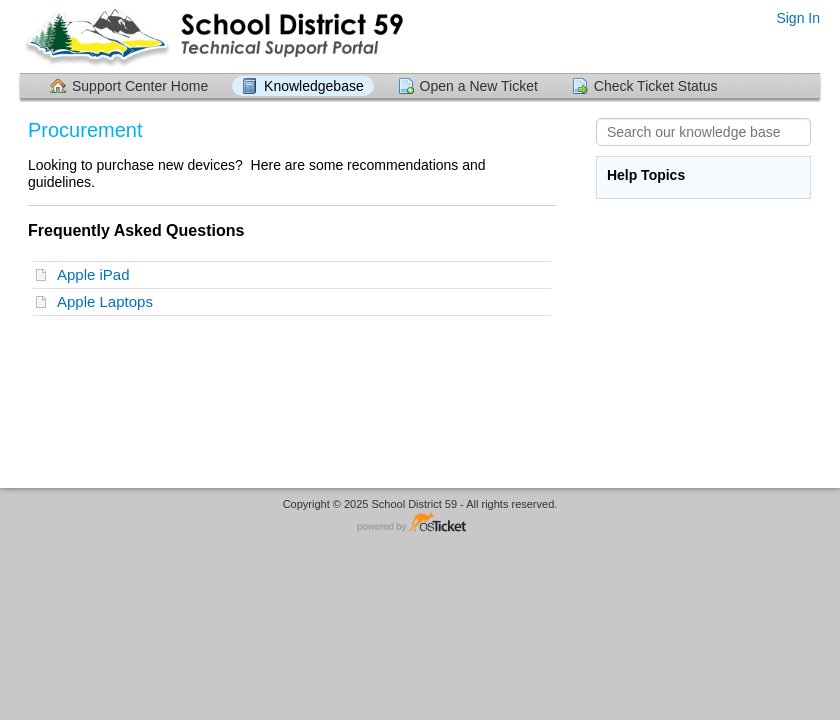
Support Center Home (140, 86)
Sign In (798, 18)
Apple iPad (97, 274)
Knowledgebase (314, 86)
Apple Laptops (109, 301)
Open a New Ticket (479, 86)
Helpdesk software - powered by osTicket (420, 523)
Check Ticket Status (656, 86)
